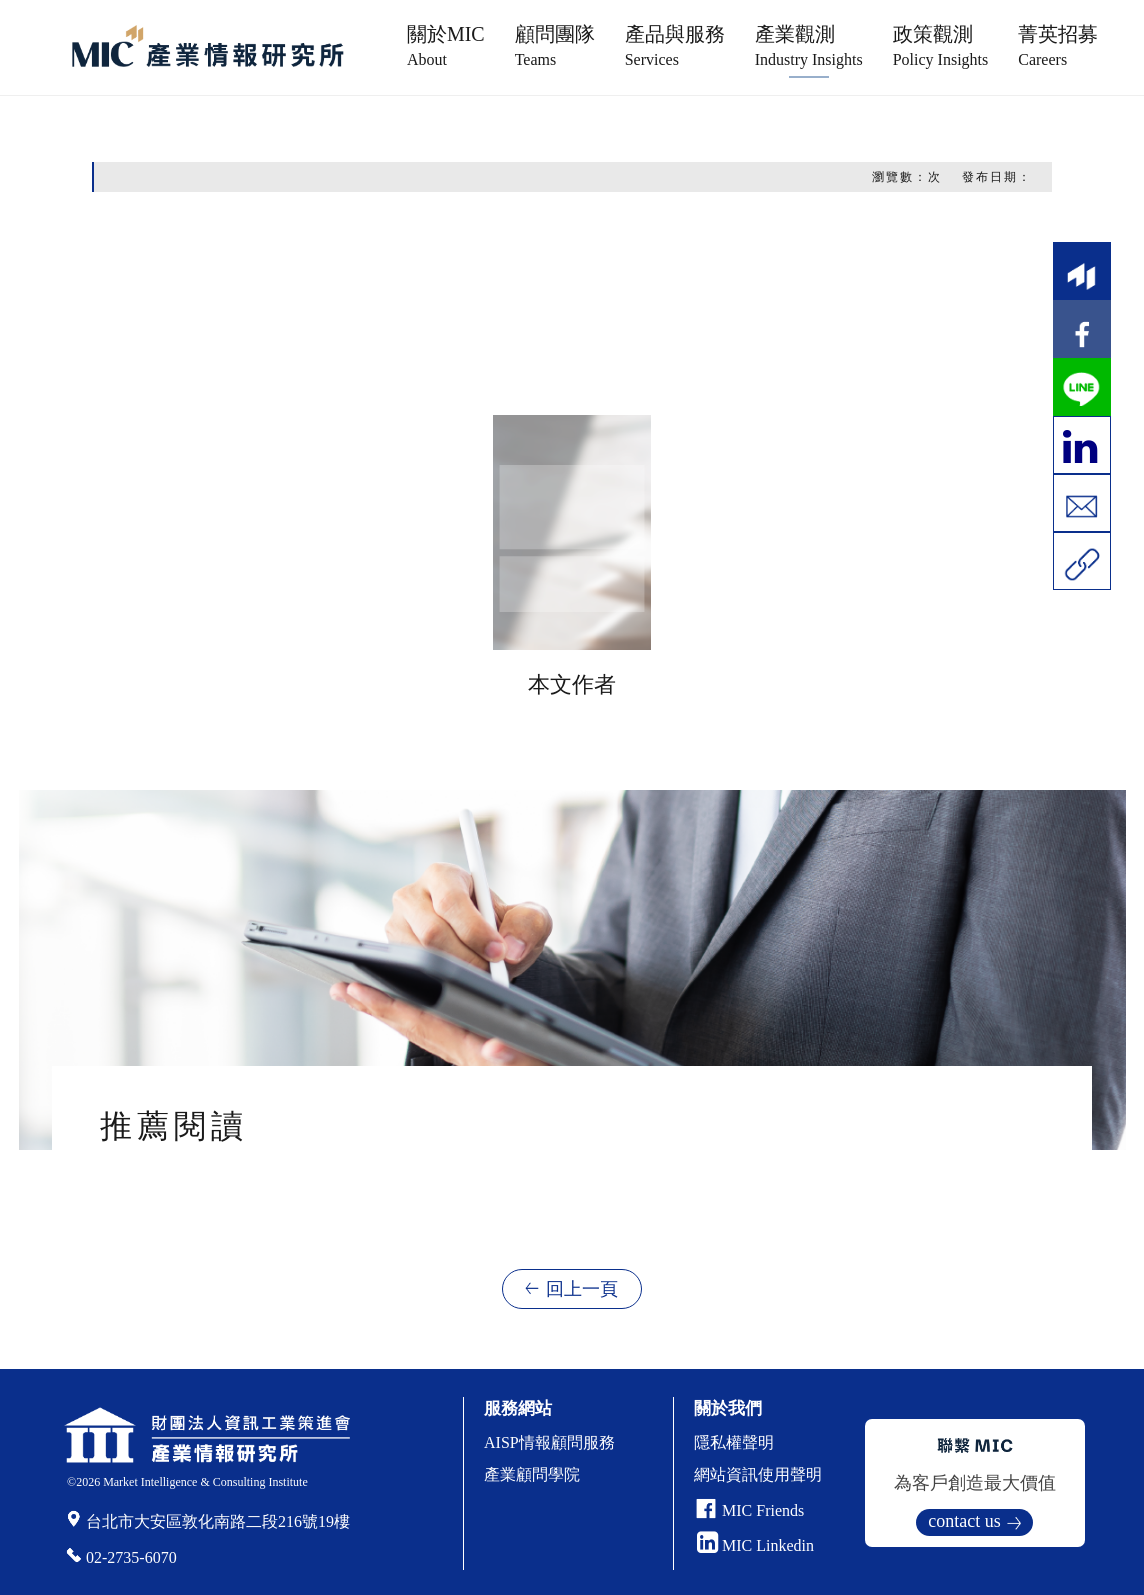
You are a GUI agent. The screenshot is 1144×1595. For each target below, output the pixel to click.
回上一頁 (582, 1289)
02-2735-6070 (131, 1557)
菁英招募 (1058, 45)
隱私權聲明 (734, 1442)
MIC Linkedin (755, 1545)
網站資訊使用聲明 (758, 1474)
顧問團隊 (555, 45)
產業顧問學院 (532, 1474)
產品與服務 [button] (675, 45)
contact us (964, 1521)
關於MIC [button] (446, 45)
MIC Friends (763, 1510)
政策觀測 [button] (941, 45)
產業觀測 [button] (809, 45)
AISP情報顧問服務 (549, 1442)
